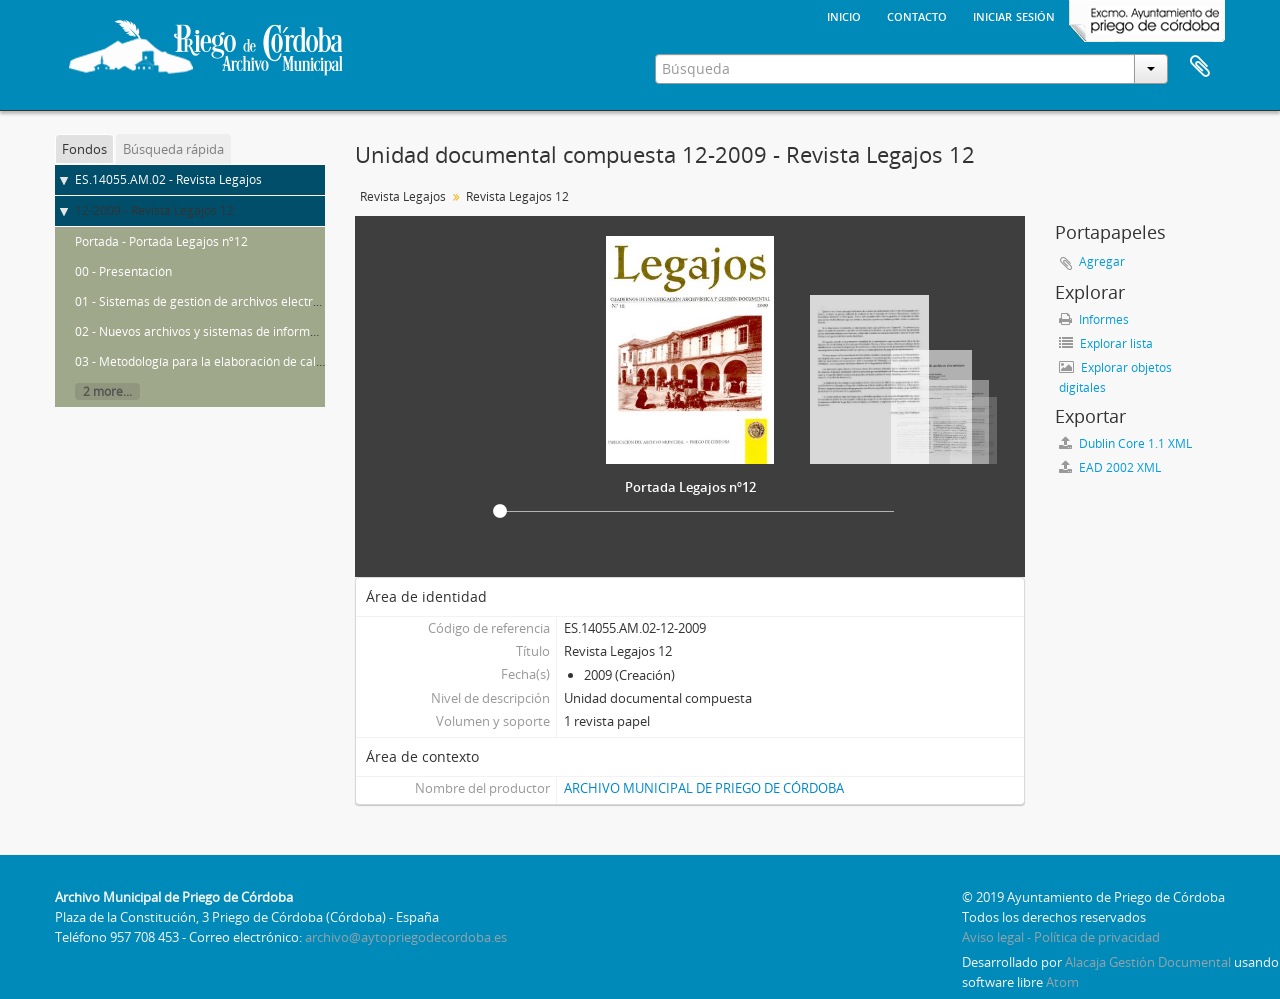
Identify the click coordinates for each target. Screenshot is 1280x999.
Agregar (1102, 261)
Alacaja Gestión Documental (1148, 962)
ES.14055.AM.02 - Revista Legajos (168, 179)
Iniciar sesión (1014, 15)
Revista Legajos (403, 196)
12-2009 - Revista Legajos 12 (154, 210)
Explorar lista (1106, 343)
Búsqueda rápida (173, 149)
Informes (1094, 319)
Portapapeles (1200, 67)
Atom (1062, 982)
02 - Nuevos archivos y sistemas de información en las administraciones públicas (299, 331)
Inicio (844, 15)
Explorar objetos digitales (1115, 377)
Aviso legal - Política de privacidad (1061, 937)
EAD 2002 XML (1110, 467)
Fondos (84, 149)
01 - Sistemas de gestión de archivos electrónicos (212, 301)
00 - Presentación (123, 271)
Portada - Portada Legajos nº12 (161, 241)
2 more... (107, 391)
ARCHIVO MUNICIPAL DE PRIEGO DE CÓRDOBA (704, 788)
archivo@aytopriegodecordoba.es (406, 937)
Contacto (917, 15)
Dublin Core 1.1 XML (1125, 443)
